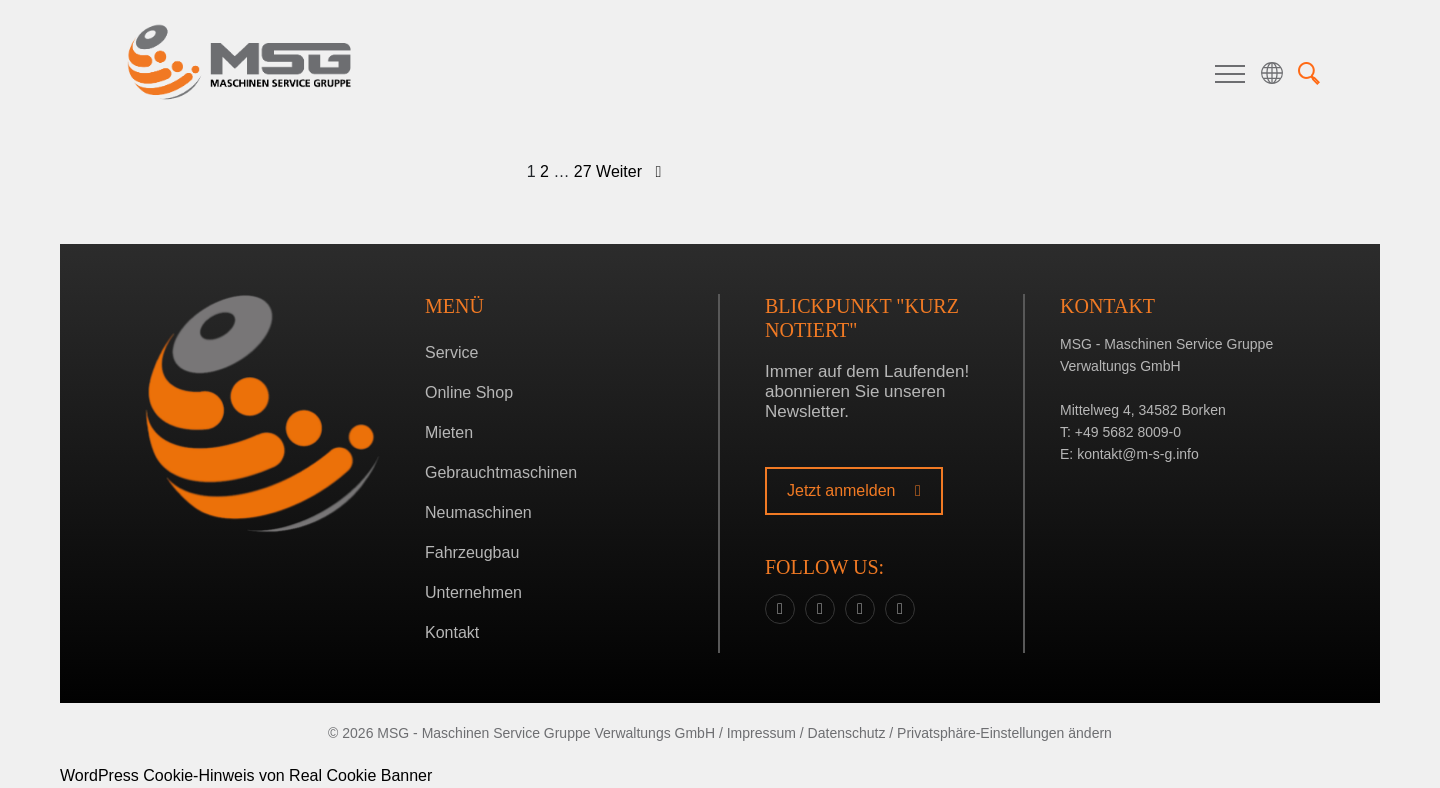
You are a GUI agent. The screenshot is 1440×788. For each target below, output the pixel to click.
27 (583, 171)
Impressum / (765, 733)
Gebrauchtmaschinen (501, 472)
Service (451, 352)
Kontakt (452, 632)
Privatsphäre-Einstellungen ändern (1004, 733)
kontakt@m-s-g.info (1138, 454)
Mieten (449, 432)
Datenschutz (847, 733)
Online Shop (469, 392)
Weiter (628, 171)
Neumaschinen (478, 512)
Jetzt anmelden (854, 490)
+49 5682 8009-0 (1128, 432)
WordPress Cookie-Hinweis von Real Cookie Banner (246, 775)
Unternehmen (473, 592)
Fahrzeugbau (472, 552)
